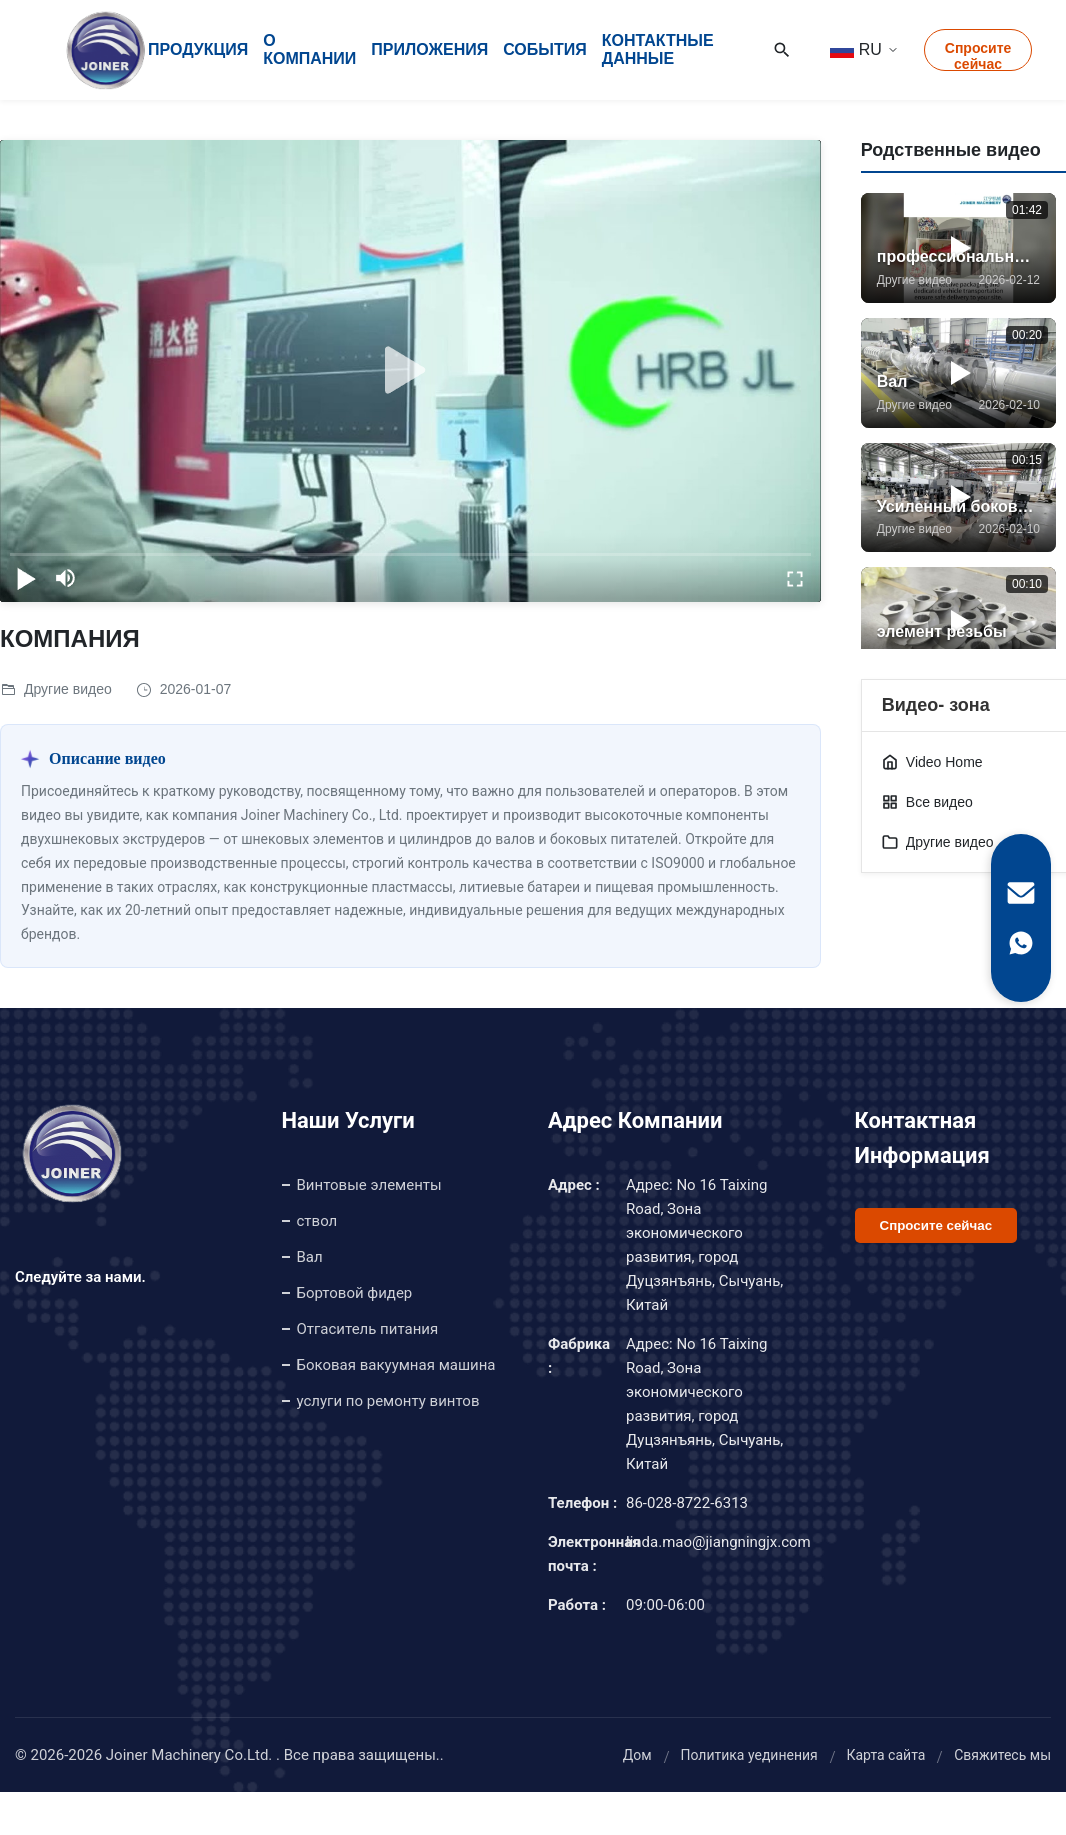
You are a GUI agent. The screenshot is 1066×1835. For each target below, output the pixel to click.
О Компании (309, 49)
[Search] (782, 50)
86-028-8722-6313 (687, 1503)
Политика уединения (748, 1755)
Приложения (429, 49)
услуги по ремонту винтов (388, 1401)
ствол (317, 1221)
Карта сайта (885, 1755)
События (545, 49)
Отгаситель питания (368, 1329)
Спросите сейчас (978, 55)
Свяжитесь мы (1002, 1755)
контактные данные (658, 49)
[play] (410, 371)
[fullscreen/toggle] (795, 578)
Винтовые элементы (369, 1185)
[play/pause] (26, 578)
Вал (310, 1257)
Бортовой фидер (355, 1293)
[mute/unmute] (66, 578)
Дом (637, 1755)
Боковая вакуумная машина (396, 1365)
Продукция (198, 49)
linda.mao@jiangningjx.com (718, 1542)
